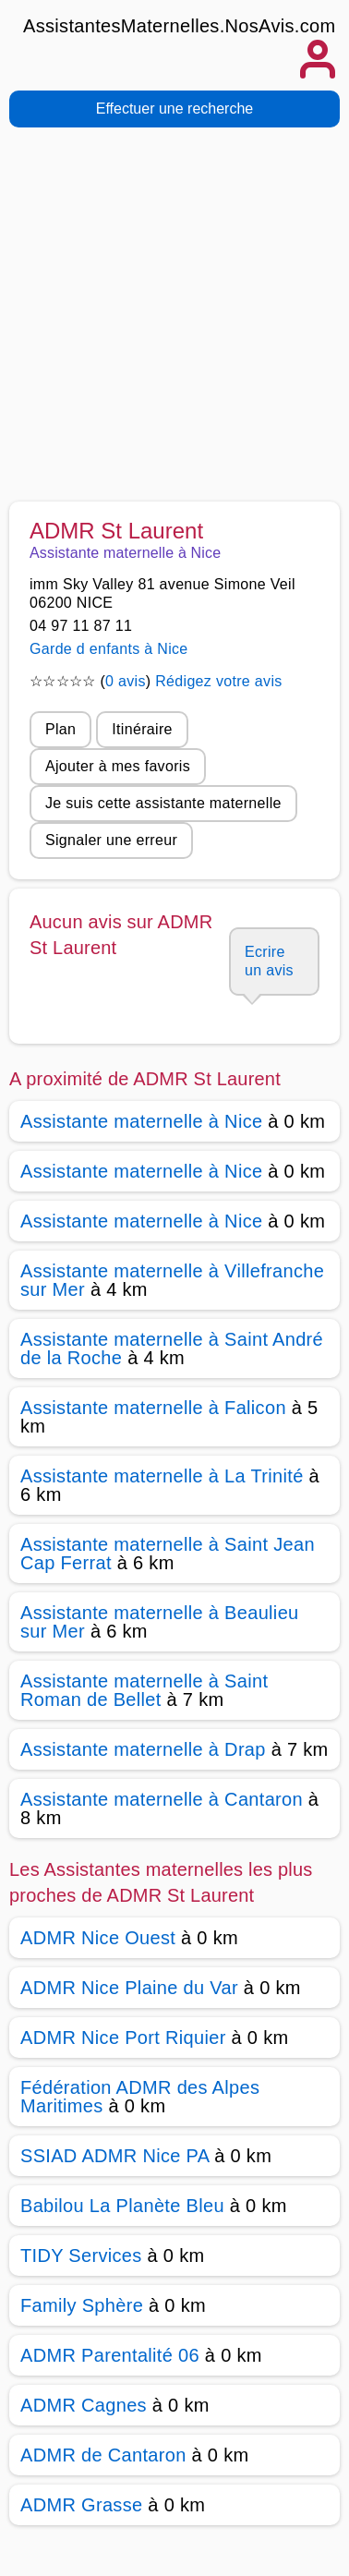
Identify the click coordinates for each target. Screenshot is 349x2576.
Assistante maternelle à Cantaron (161, 1799)
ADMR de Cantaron (103, 2455)
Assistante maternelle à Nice (141, 1121)
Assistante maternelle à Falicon (153, 1407)
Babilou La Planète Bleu (122, 2205)
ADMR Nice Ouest (97, 1938)
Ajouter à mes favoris (117, 766)
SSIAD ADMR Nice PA (114, 2156)
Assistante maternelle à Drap (143, 1749)
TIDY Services (81, 2255)
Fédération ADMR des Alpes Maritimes (139, 2096)
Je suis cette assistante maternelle (163, 803)
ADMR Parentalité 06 (109, 2355)
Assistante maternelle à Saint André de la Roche (171, 1348)
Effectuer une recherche (174, 108)
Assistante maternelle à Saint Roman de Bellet (144, 1690)
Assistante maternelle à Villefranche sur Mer (172, 1280)
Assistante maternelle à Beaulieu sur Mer (159, 1621)
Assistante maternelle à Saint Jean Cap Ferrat (167, 1553)
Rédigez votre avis (218, 681)
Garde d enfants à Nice (109, 649)
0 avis (125, 681)
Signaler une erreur (111, 840)
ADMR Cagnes (83, 2405)
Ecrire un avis (269, 961)
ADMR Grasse (81, 2505)
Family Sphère (81, 2305)
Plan (60, 729)
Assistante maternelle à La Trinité (162, 1476)
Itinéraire (142, 729)
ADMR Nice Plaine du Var (129, 1987)
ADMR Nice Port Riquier (123, 2037)
